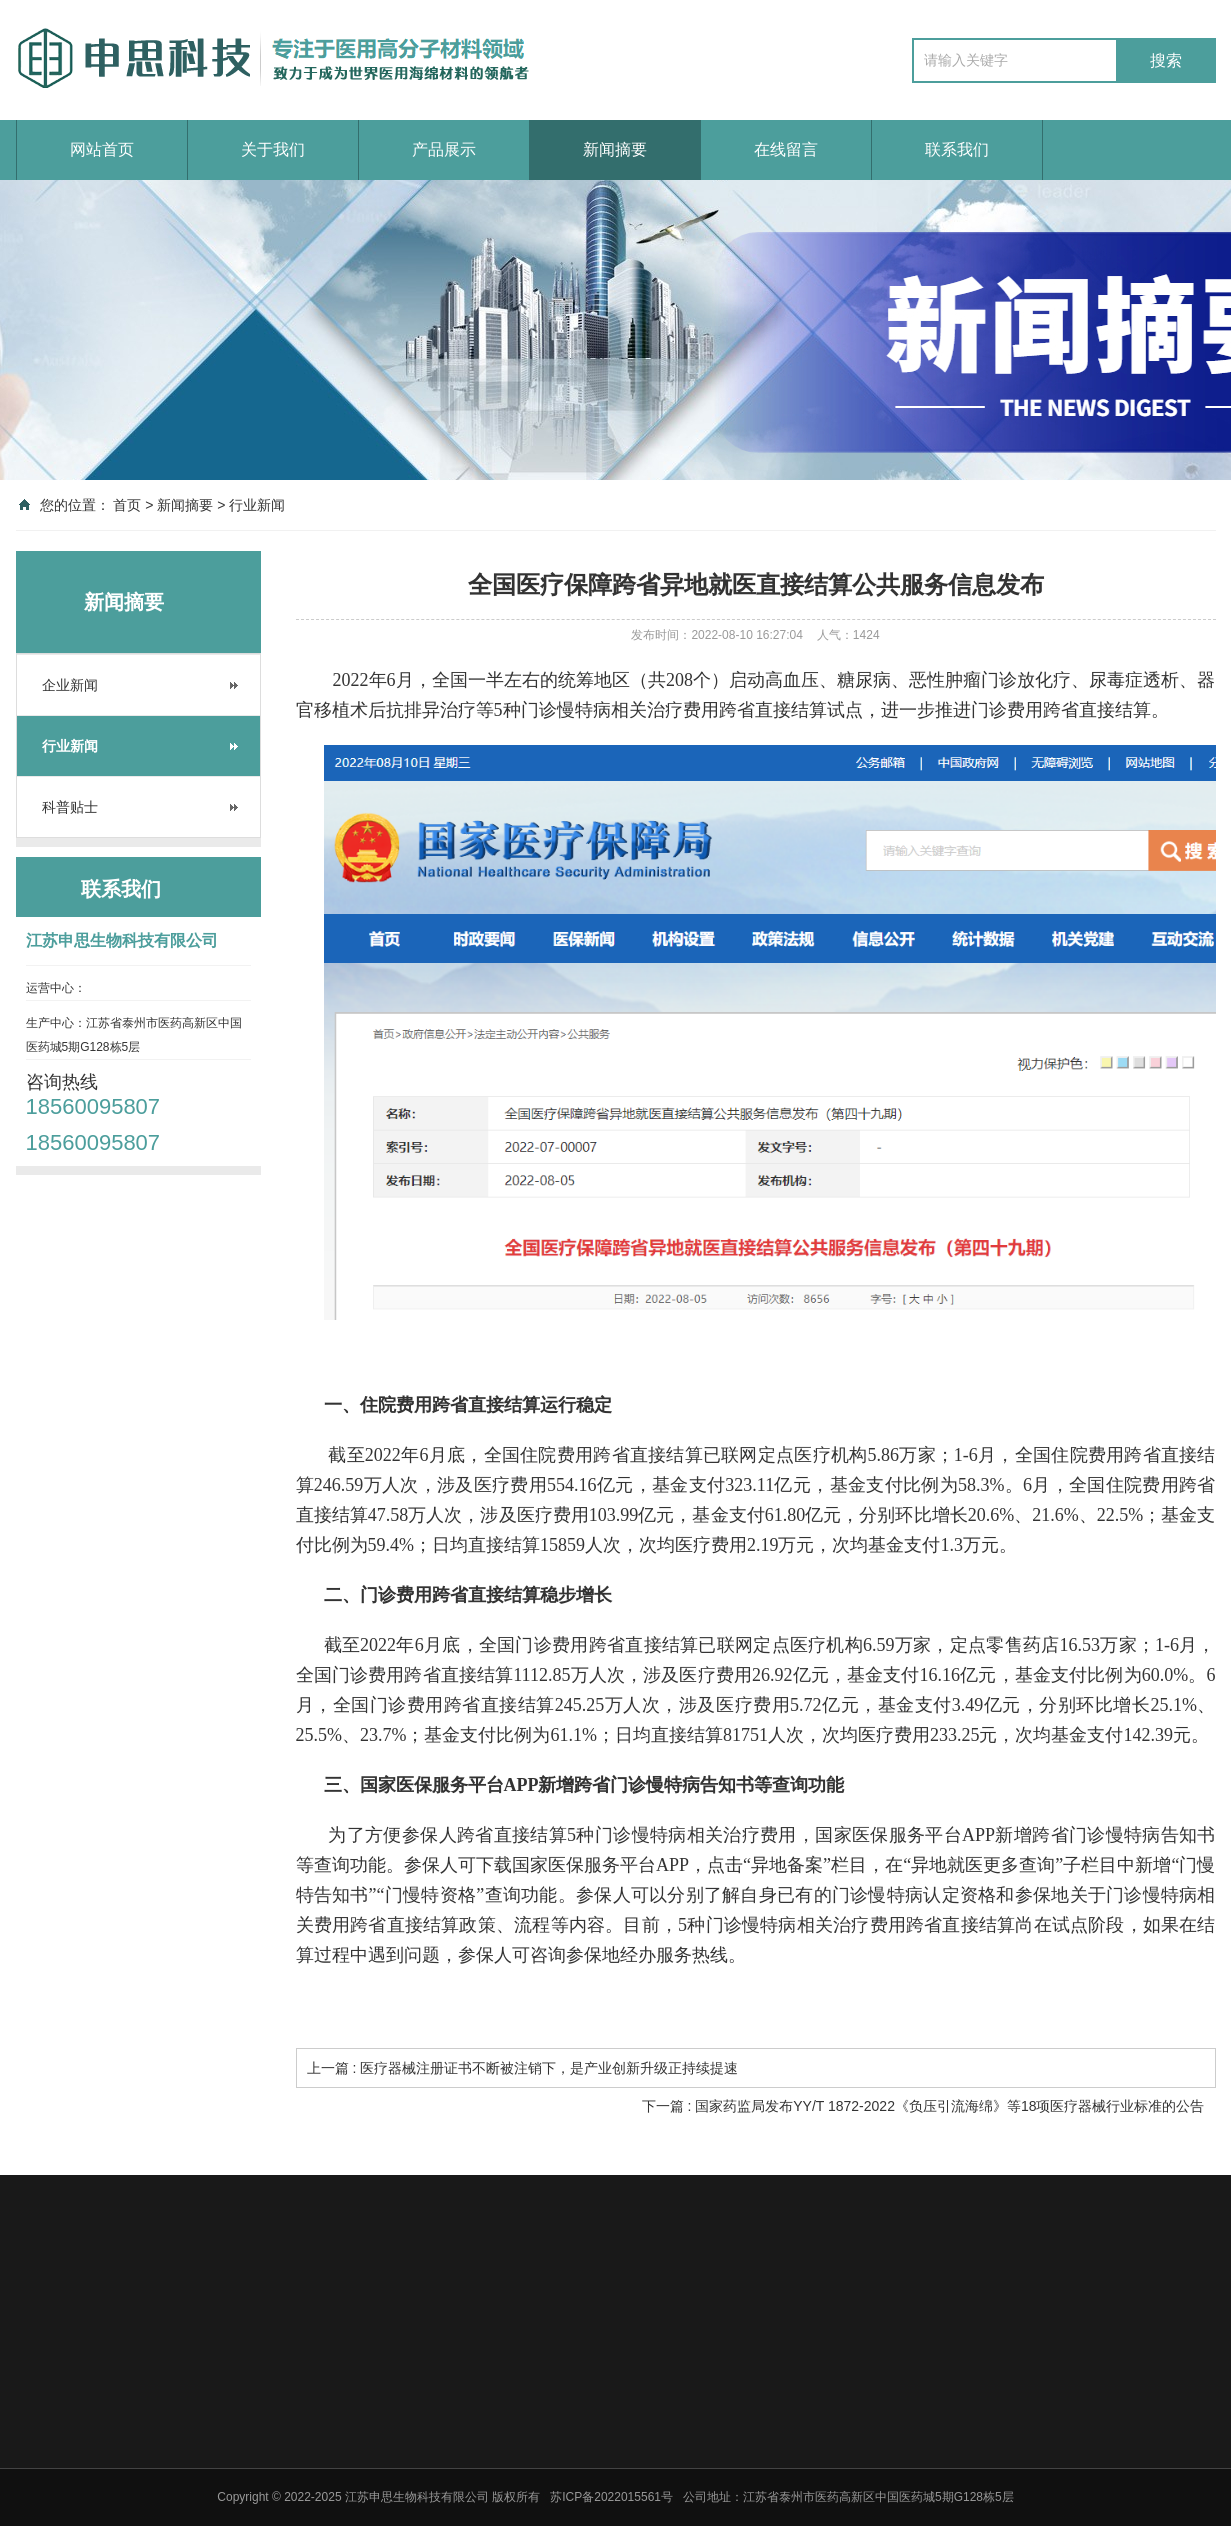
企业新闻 (70, 685)
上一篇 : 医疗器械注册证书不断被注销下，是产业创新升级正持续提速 (523, 2068)
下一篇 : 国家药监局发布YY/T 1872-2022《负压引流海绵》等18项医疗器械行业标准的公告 (923, 2106)
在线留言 (786, 149)
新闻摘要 (615, 149)
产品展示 (444, 149)
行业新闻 (257, 505)
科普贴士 (70, 807)
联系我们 (957, 149)
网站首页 (102, 149)
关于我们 (273, 149)
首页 (127, 505)
